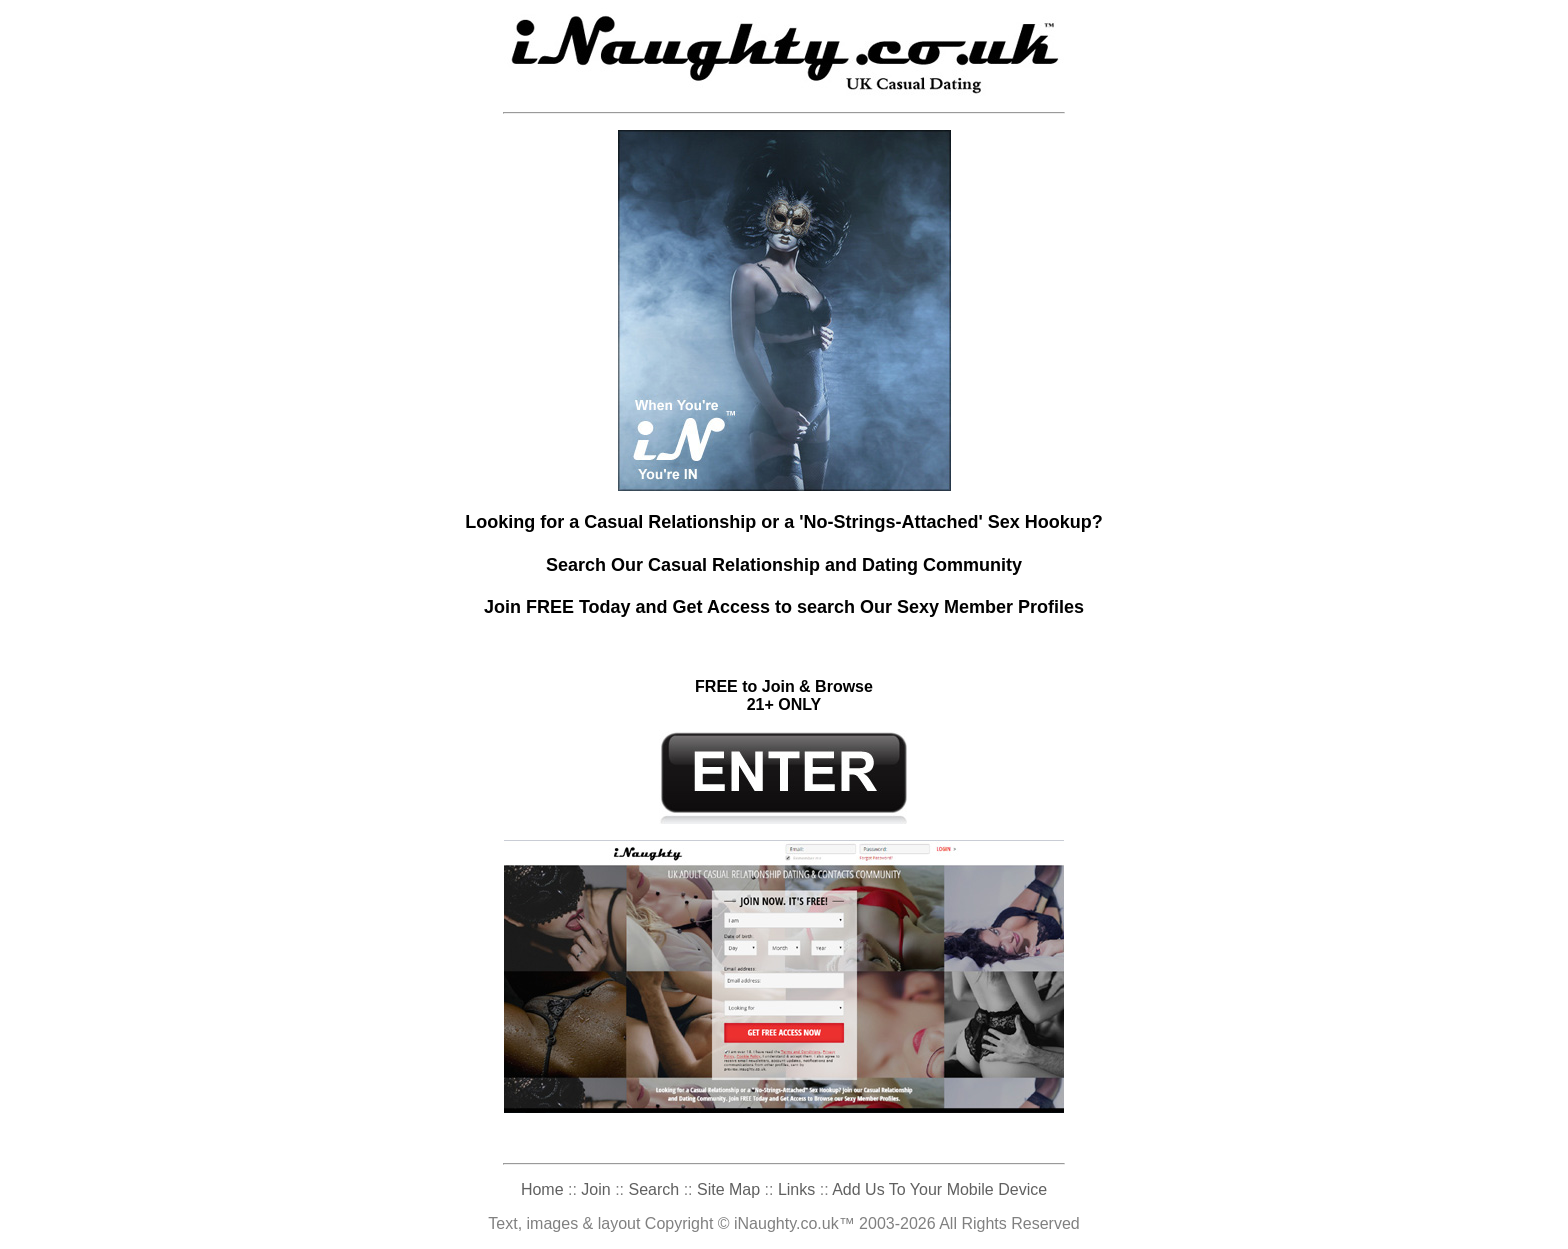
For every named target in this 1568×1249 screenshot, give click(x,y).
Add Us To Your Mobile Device (939, 1189)
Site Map (728, 1189)
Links (796, 1189)
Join (595, 1189)
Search (654, 1189)
